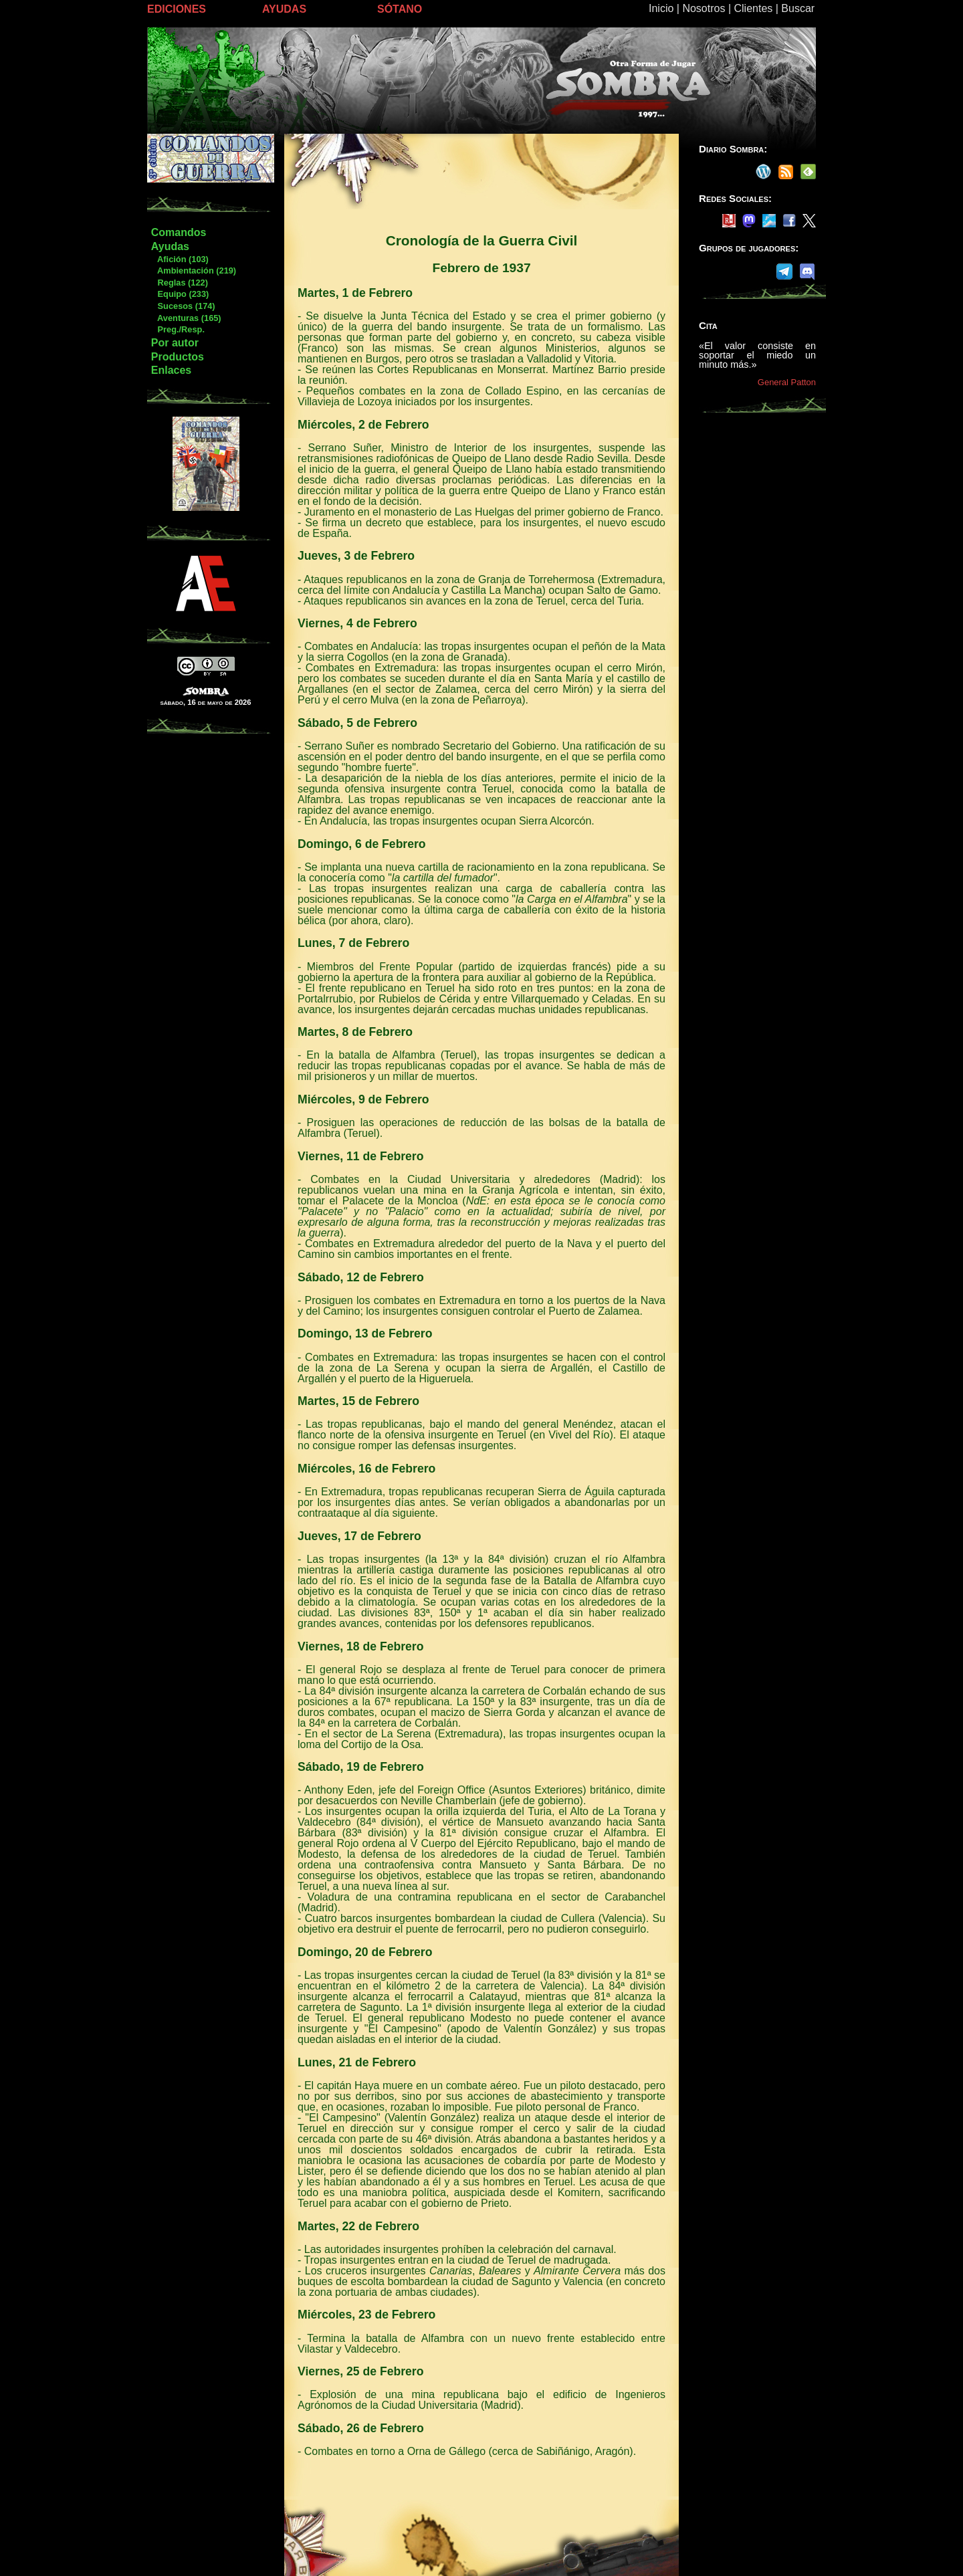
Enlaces (171, 370)
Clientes (753, 8)
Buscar (798, 8)
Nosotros (703, 8)
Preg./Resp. (177, 329)
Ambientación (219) (193, 270)
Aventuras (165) (185, 318)
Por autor (175, 342)
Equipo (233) (179, 294)
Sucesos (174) (182, 306)
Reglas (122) (179, 283)
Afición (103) (179, 259)
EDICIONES (176, 9)
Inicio (661, 8)
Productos (177, 356)
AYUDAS (284, 9)
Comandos (179, 232)
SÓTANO (399, 9)
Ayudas (170, 246)
